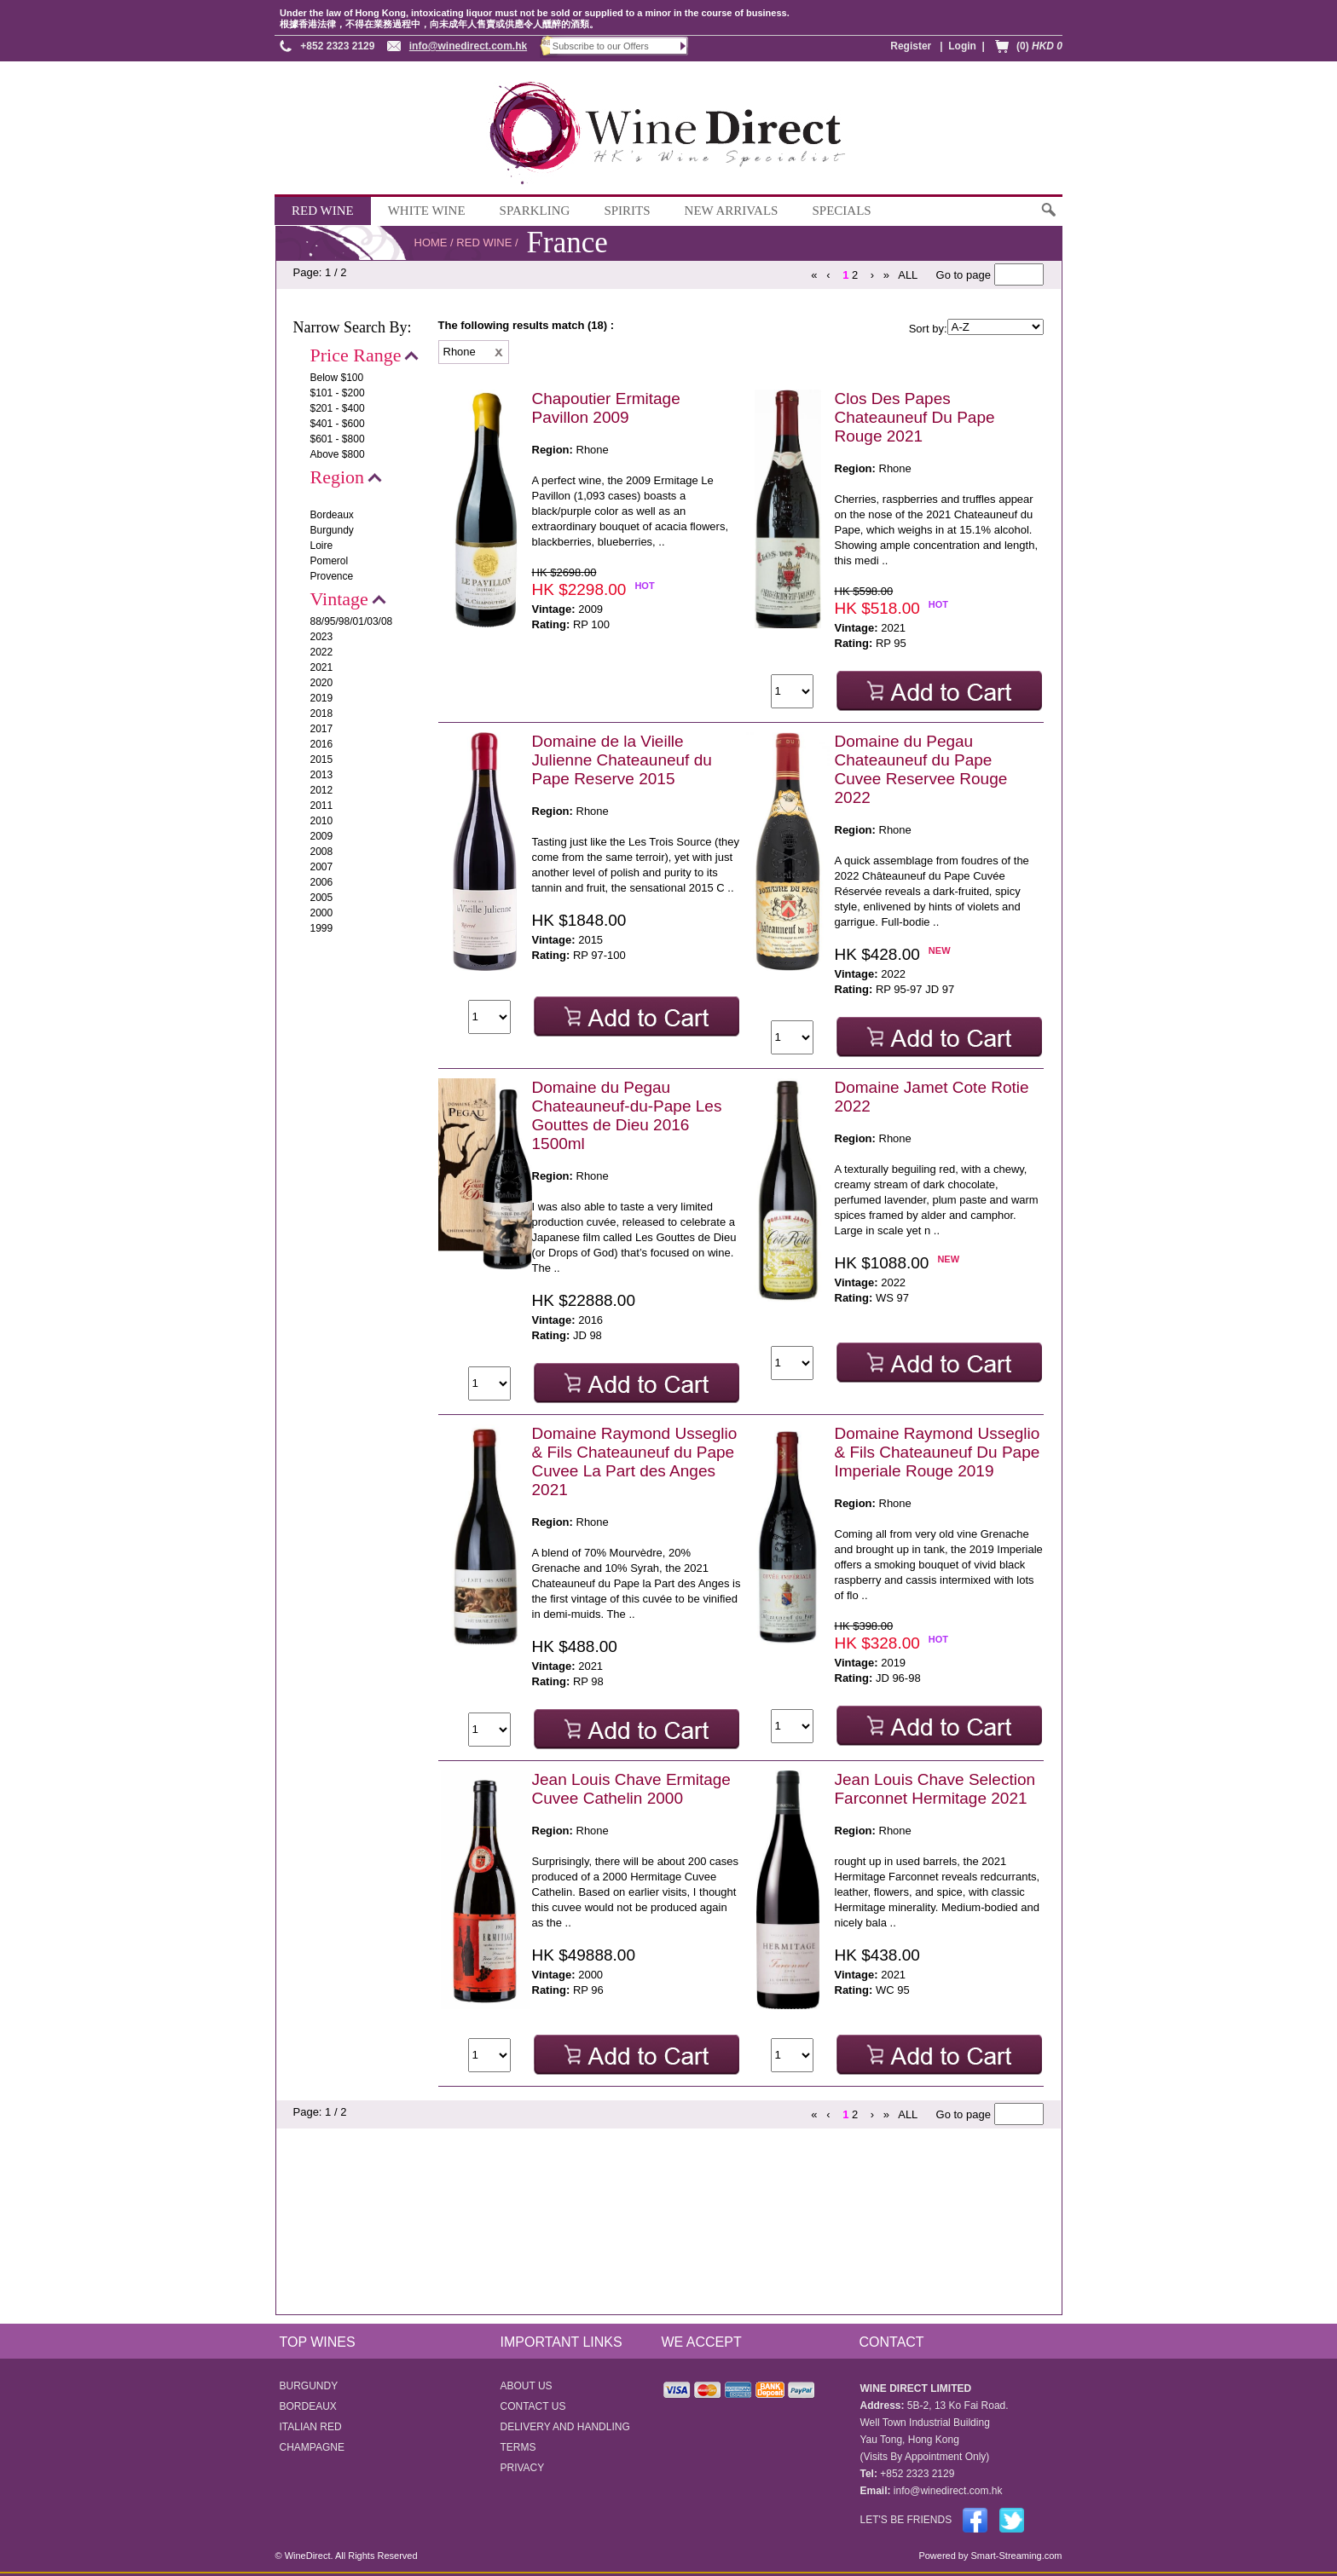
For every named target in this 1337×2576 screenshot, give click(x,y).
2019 (321, 698)
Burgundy (332, 530)
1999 (321, 928)
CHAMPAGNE (312, 2447)
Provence (332, 576)
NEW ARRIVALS (731, 210)
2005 (321, 898)
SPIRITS (627, 210)
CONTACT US (533, 2406)
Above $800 (337, 454)
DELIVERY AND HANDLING (565, 2427)
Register (910, 46)
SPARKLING (535, 210)
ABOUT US (527, 2386)
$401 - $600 (337, 424)
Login (962, 46)
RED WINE (323, 210)
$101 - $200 (337, 393)
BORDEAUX (308, 2406)
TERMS (518, 2447)
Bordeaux (332, 515)
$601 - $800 (337, 439)
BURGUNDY (309, 2386)
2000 (321, 913)
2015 (321, 759)
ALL (907, 275)
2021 (321, 667)
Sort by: (928, 328)
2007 (321, 867)
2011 (321, 805)
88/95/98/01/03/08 (351, 621)
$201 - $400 (337, 408)
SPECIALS (841, 210)
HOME (431, 242)
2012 (321, 790)
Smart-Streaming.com (1015, 2555)
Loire (321, 546)
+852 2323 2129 (337, 46)
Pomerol (329, 561)
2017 (321, 729)
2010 (321, 821)
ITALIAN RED (311, 2427)
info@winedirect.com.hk (468, 46)
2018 (321, 713)
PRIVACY (523, 2468)
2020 (321, 683)
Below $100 (337, 378)
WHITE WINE (427, 210)
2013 (321, 775)
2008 (321, 852)
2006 (321, 882)
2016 (321, 744)
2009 (321, 836)
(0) (1039, 46)
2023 (321, 637)
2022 (321, 652)
